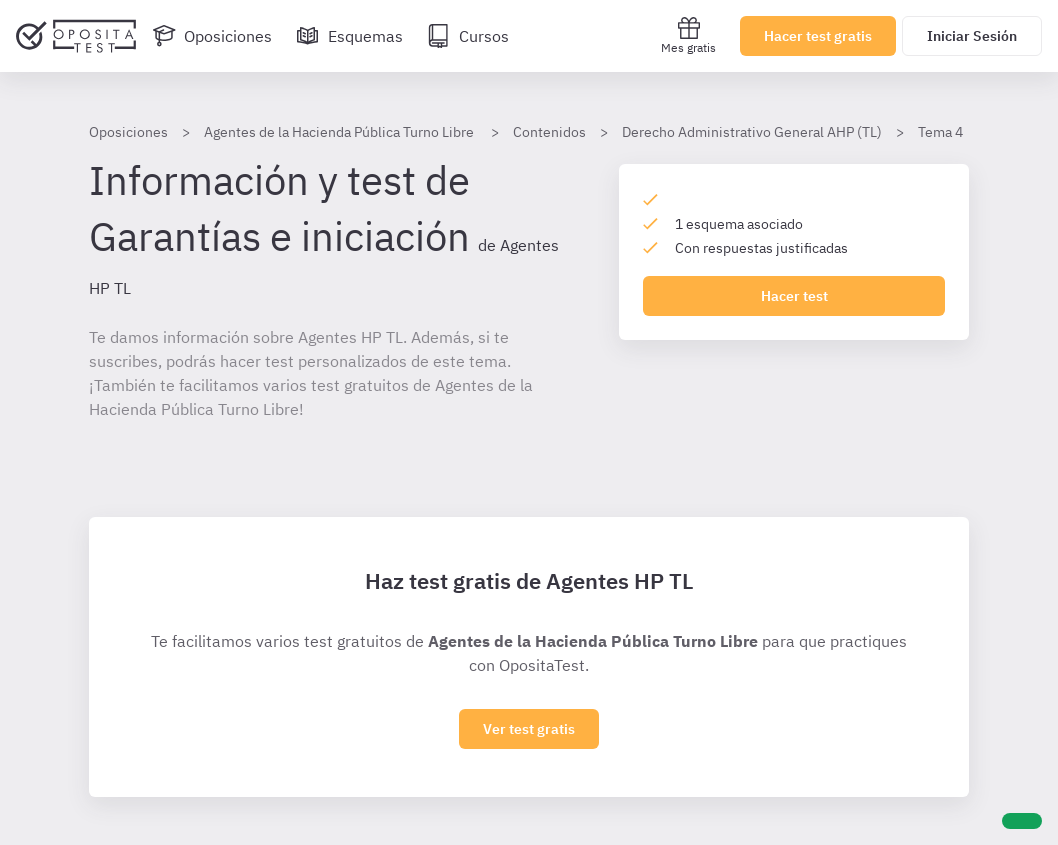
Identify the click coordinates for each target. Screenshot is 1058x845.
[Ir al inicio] (76, 36)
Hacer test (794, 296)
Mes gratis (688, 35)
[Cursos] (468, 36)
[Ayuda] (1022, 821)
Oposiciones (128, 132)
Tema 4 (940, 132)
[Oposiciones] (212, 36)
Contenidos (549, 132)
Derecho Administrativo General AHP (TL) (752, 132)
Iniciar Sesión (972, 36)
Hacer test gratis (818, 36)
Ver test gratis (529, 729)
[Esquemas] (349, 36)
